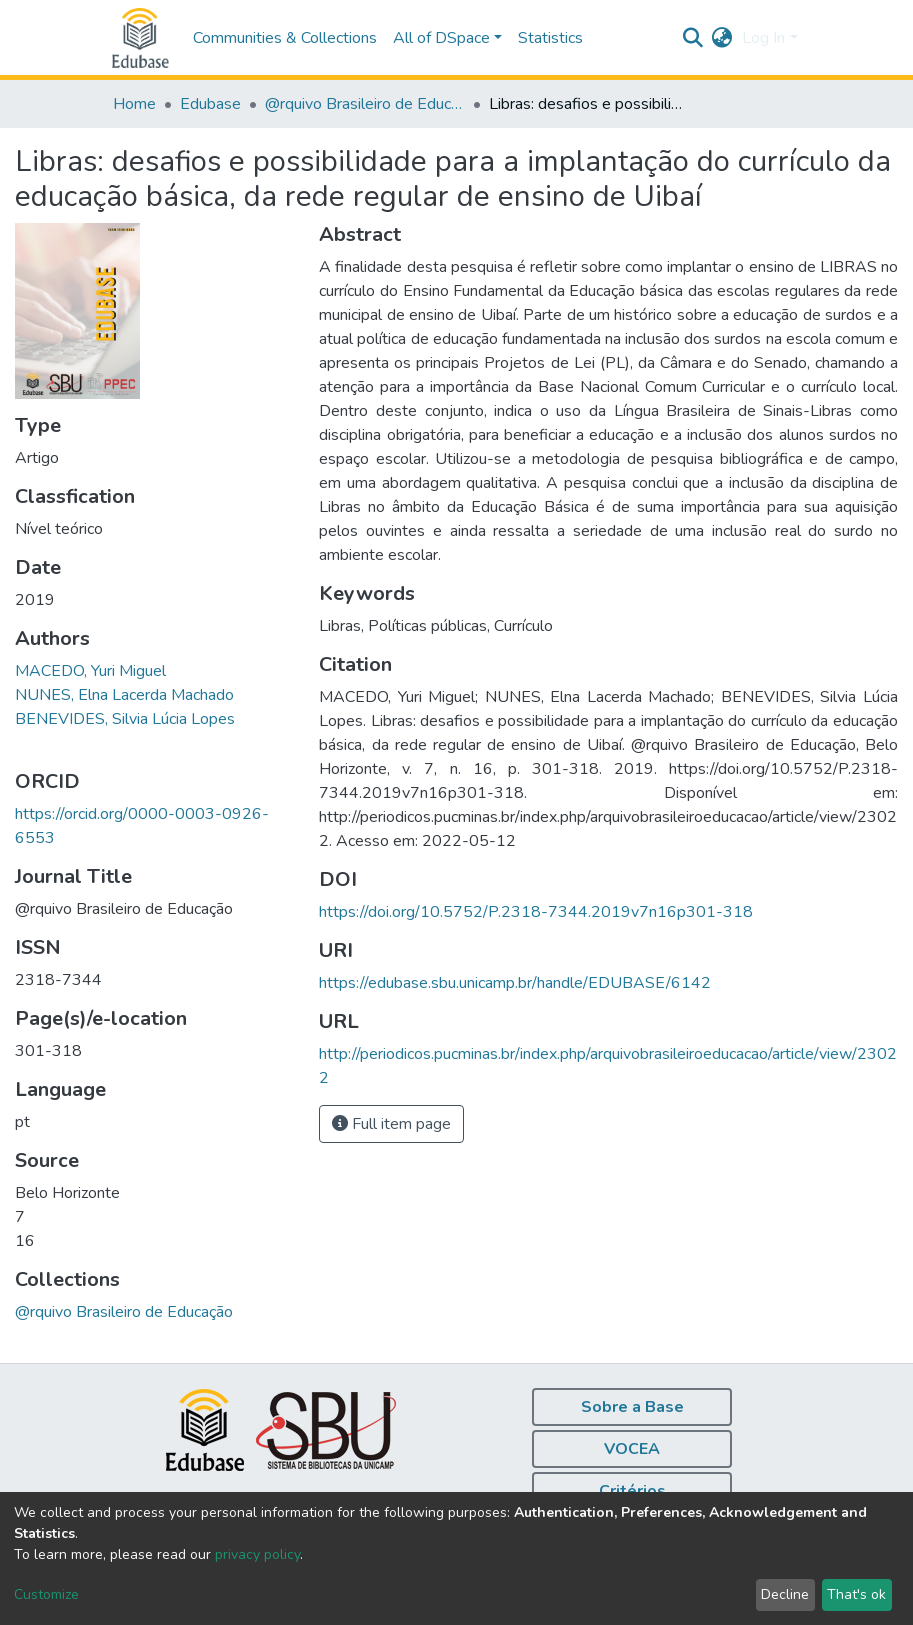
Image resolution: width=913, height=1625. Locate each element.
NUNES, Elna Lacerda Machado (124, 695)
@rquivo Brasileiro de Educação (365, 104)
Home (134, 104)
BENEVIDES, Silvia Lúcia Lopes (125, 719)
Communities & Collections (285, 38)
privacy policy (257, 1554)
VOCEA (632, 1449)
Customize (46, 1594)
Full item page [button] (391, 1124)
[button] (721, 38)
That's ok (856, 1594)
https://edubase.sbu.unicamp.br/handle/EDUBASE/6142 (515, 983)
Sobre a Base (632, 1407)
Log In (763, 38)
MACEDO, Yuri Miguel (90, 671)
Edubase (210, 104)
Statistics (550, 38)
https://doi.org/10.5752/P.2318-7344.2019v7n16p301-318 (536, 912)
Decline (785, 1594)
